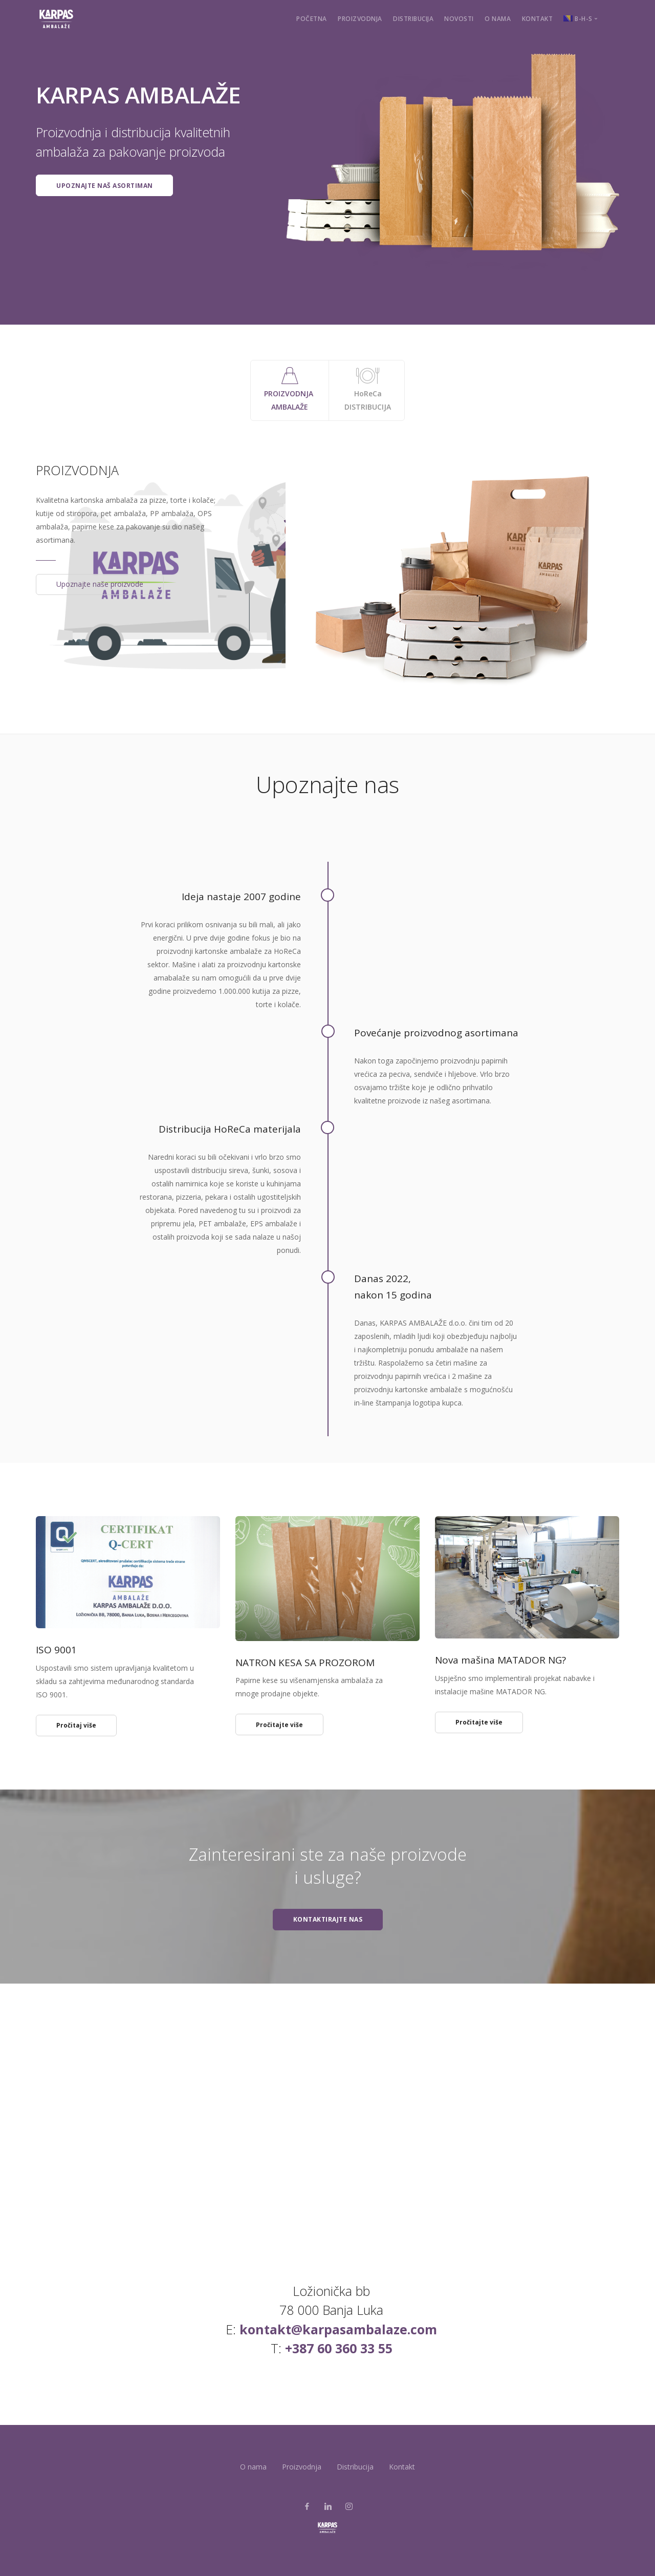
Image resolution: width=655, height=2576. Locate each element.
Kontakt (537, 18)
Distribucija (413, 18)
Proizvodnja (360, 18)
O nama (498, 18)
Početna (311, 18)
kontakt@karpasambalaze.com (338, 2329)
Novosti (459, 18)
